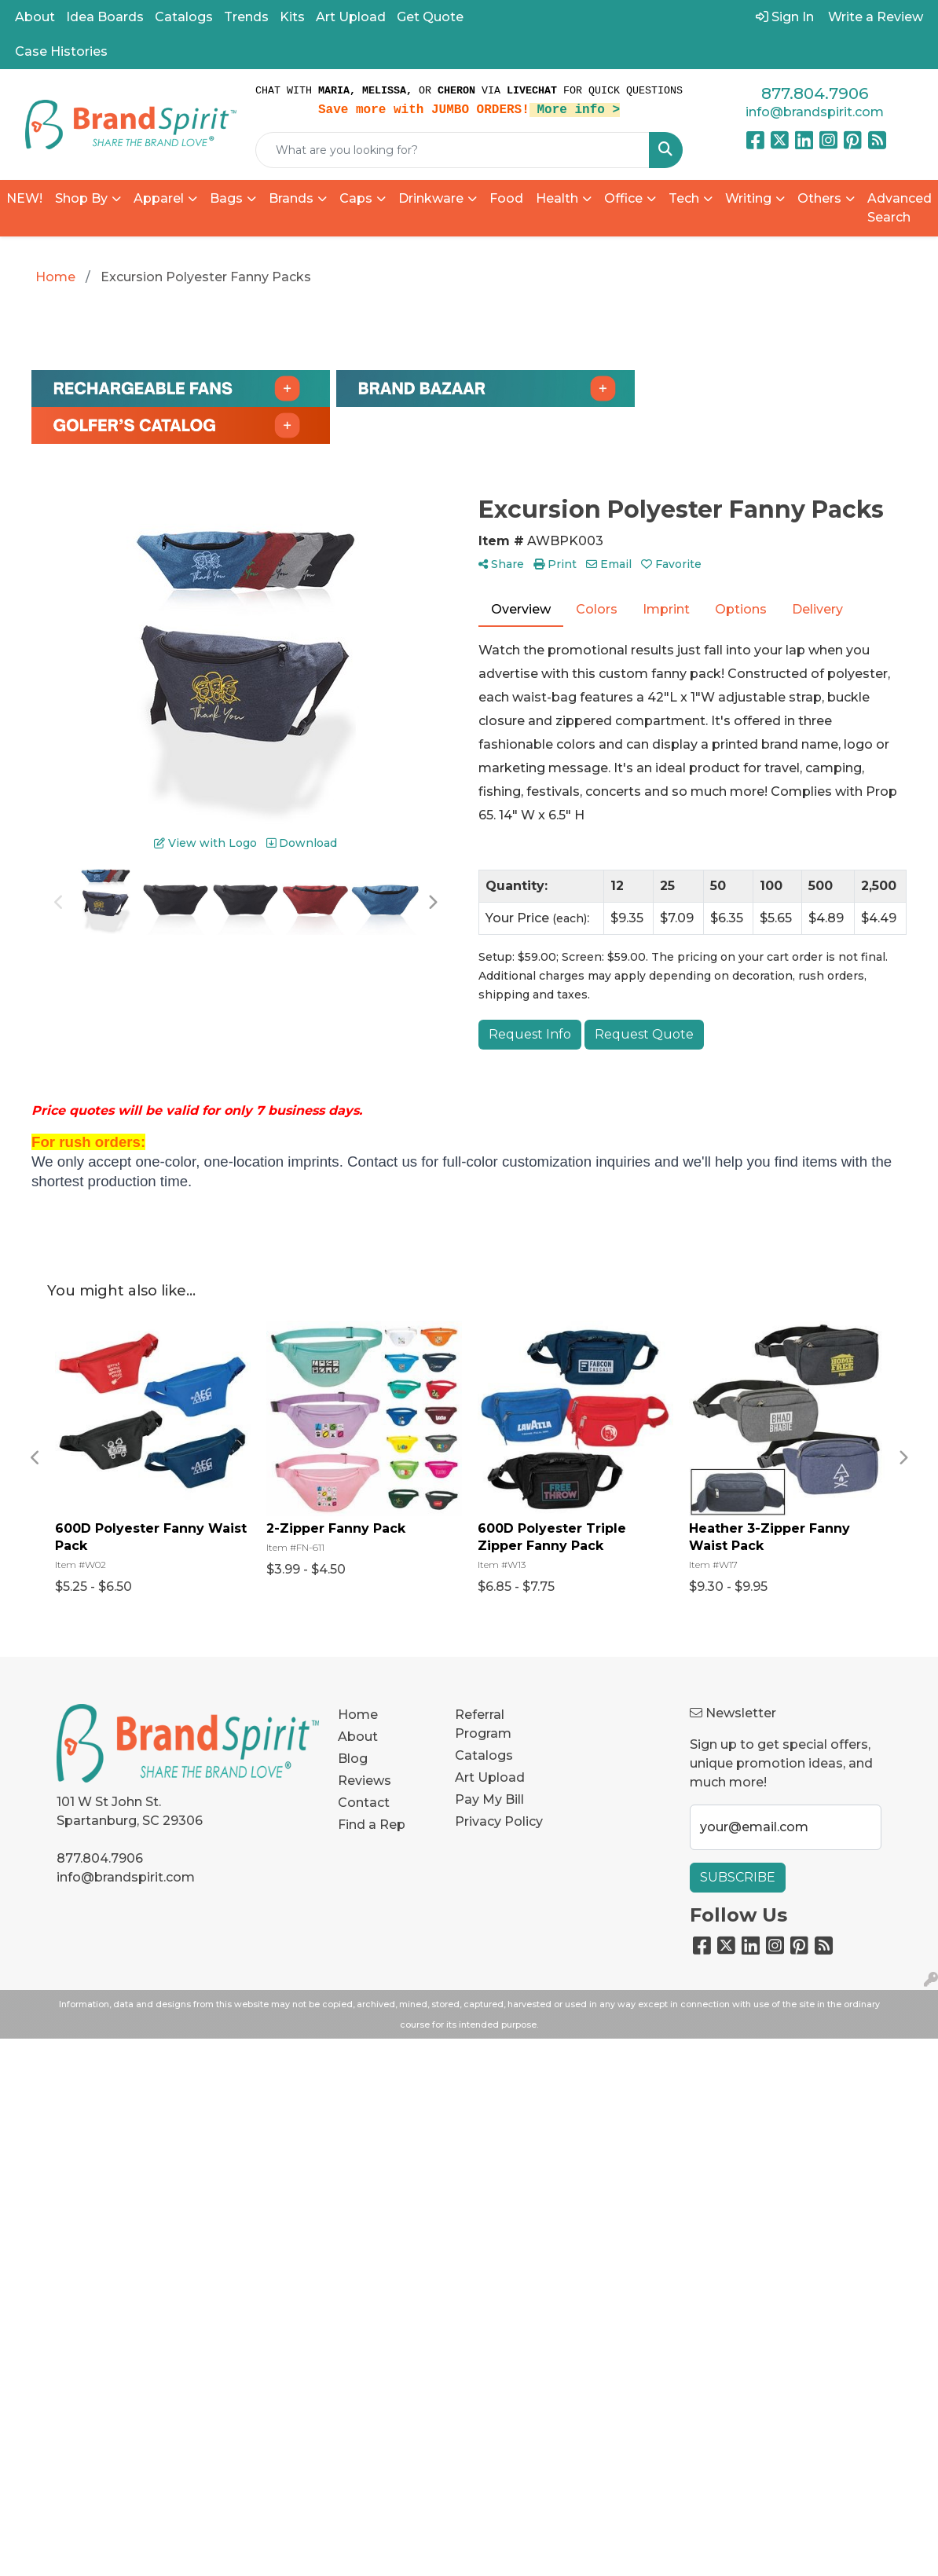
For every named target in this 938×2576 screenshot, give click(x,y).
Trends (246, 16)
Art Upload (351, 16)
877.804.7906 (814, 93)
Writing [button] (748, 198)
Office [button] (623, 198)
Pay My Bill (489, 1799)
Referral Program (483, 1724)
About (35, 16)
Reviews (364, 1780)
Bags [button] (226, 198)
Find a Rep (371, 1824)
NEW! (24, 198)
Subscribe (737, 1877)
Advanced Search (899, 208)
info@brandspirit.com (815, 111)
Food (506, 198)
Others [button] (819, 198)
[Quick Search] (452, 150)
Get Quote (430, 16)
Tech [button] (684, 198)
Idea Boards (105, 16)
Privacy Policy (499, 1821)
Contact (364, 1802)
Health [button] (557, 198)
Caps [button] (355, 198)
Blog (353, 1758)
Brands (291, 198)
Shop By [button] (81, 198)
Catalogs (184, 16)
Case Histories (61, 51)
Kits (292, 16)
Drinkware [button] (431, 198)
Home (358, 1714)
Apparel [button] (159, 198)
